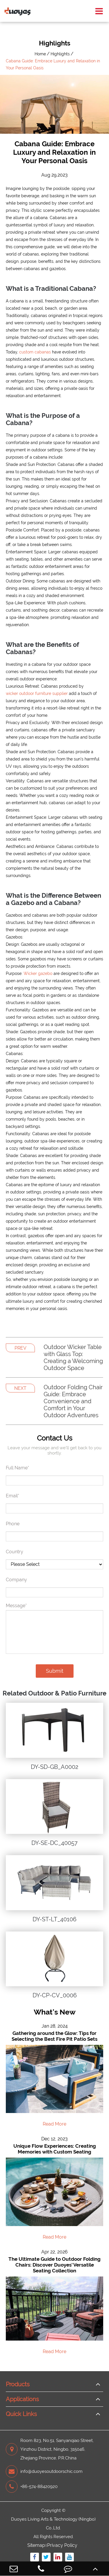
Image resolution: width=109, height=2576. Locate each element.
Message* (16, 1605)
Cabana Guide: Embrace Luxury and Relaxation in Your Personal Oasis (53, 64)
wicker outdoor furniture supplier (37, 693)
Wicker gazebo (38, 973)
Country (14, 1551)
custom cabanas (35, 352)
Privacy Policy (62, 2545)
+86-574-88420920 (32, 2486)
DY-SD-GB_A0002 (54, 1766)
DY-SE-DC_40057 (54, 1842)
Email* (12, 1496)
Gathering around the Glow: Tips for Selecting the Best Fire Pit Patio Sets (54, 2036)
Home (40, 54)
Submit (54, 1671)
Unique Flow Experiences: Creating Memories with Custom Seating (54, 2149)
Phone (12, 1523)
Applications (22, 2399)
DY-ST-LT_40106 (54, 1919)
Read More (54, 2124)
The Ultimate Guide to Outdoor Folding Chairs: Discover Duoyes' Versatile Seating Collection (54, 2265)
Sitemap (36, 2545)
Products (18, 2384)
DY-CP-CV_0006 (55, 1995)
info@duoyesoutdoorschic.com (44, 2471)
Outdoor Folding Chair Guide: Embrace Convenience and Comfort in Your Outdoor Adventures (73, 1401)
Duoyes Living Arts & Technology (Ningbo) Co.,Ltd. (53, 2524)
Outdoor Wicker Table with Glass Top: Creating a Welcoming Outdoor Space (73, 1357)
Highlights (60, 54)
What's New (55, 2012)
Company (16, 1579)
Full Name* (17, 1468)
